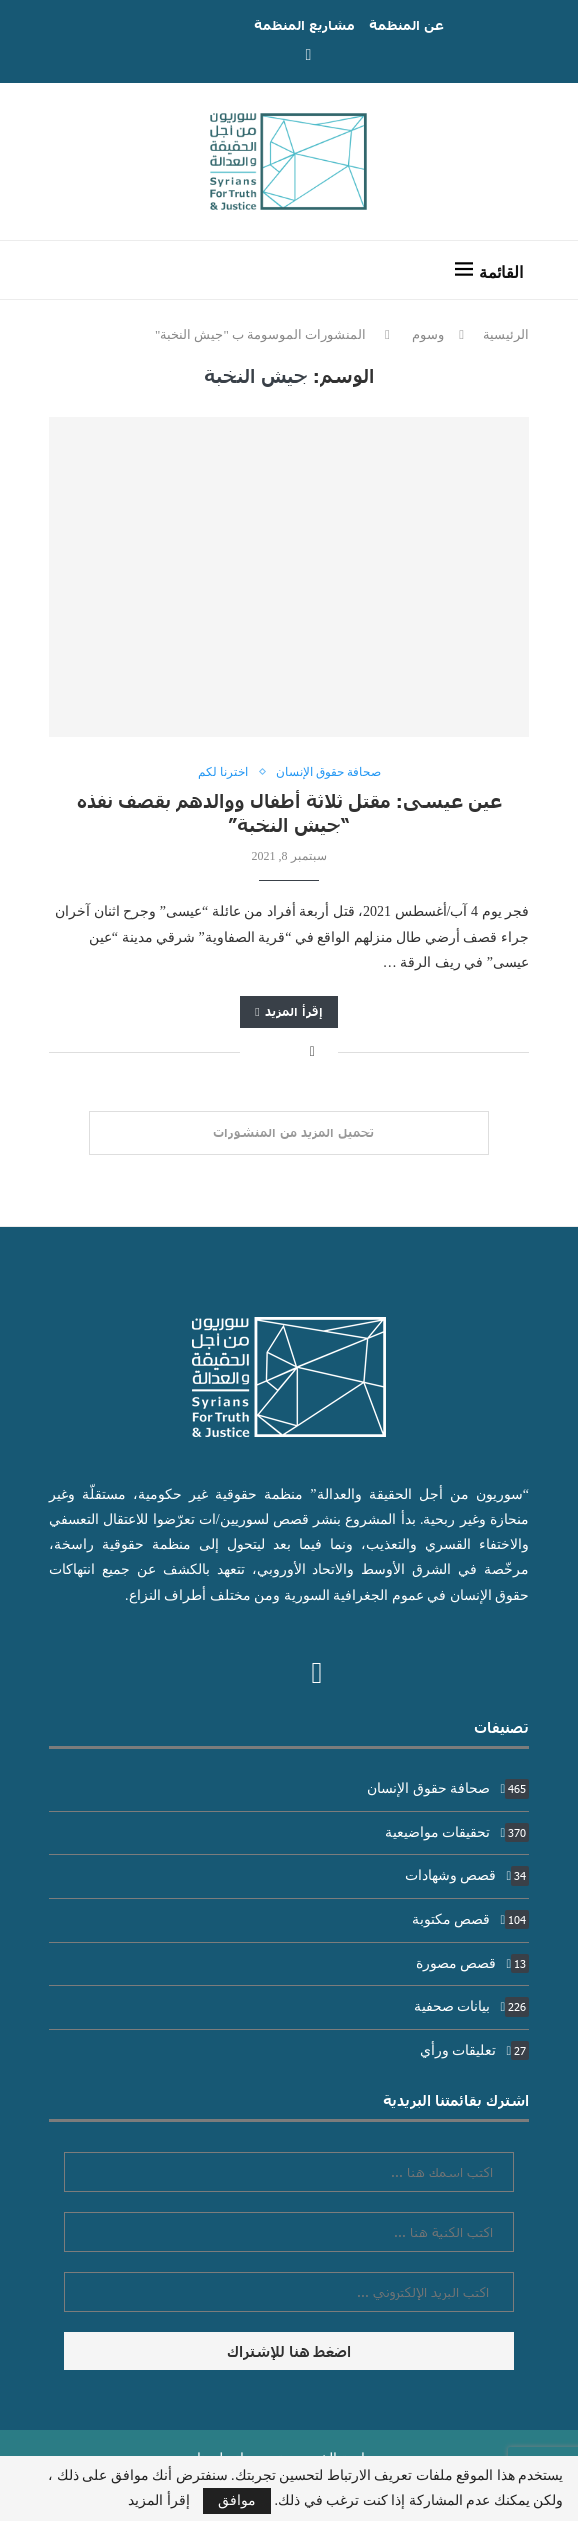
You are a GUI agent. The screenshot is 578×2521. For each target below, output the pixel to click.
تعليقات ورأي (474, 2050)
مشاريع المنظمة (304, 25)
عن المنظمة (406, 25)
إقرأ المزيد (288, 1011)
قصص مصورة (472, 1963)
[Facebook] (309, 55)
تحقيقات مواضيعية (457, 1832)
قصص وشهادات (467, 1875)
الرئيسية (506, 334)
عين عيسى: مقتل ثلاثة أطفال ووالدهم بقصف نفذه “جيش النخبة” (289, 812)
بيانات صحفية (471, 2006)
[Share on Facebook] (312, 1052)
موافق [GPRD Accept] (237, 2500)
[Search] (74, 270)
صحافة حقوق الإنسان (448, 1788)
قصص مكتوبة (470, 1919)
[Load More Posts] (289, 1133)
